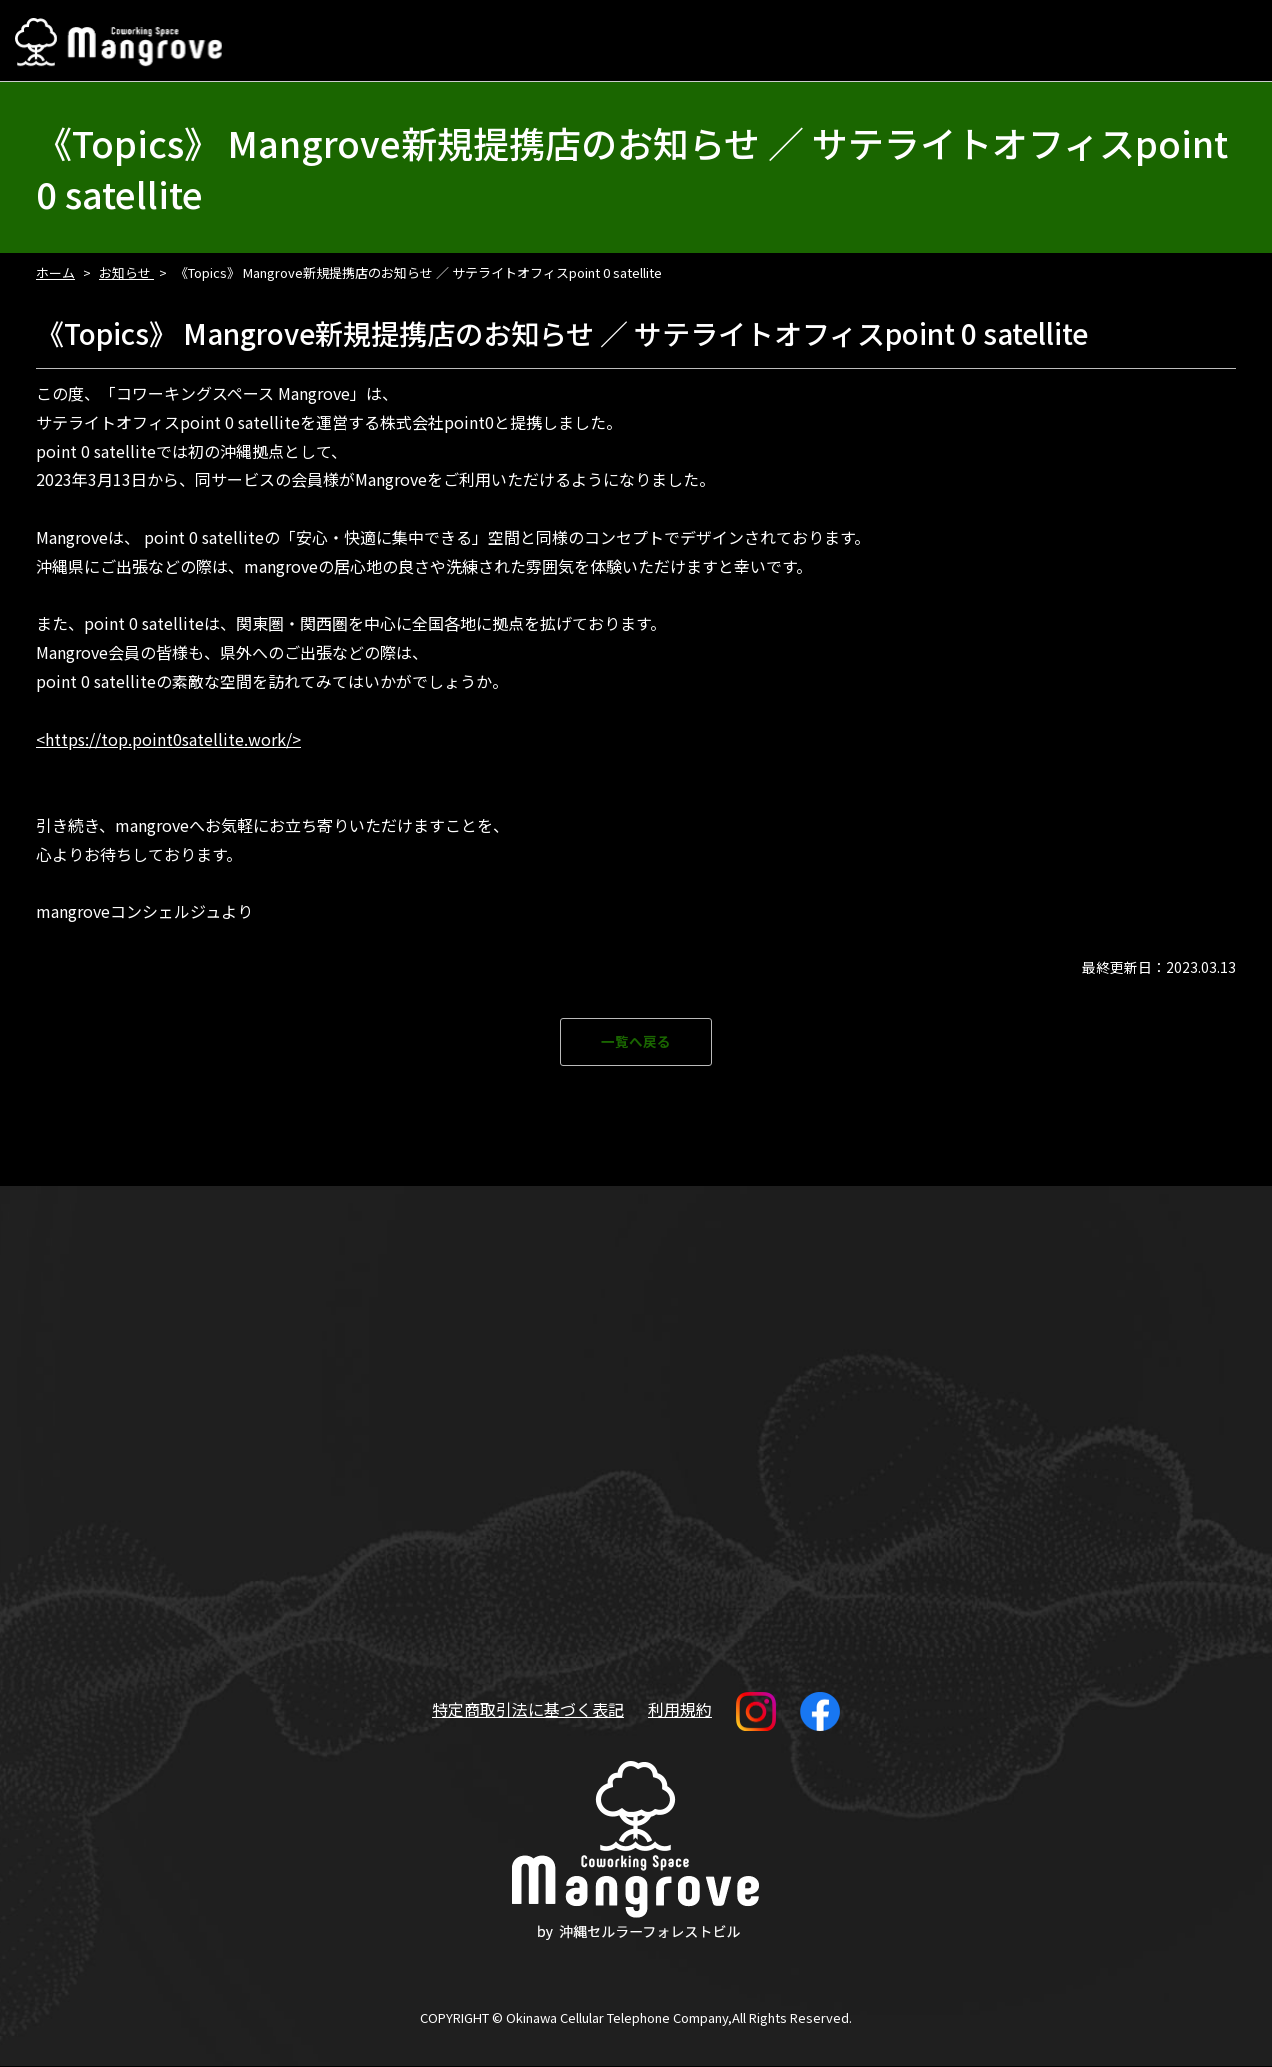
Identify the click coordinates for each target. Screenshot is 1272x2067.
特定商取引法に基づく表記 (528, 1710)
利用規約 (680, 1710)
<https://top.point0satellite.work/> (168, 739)
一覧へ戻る (636, 1042)
